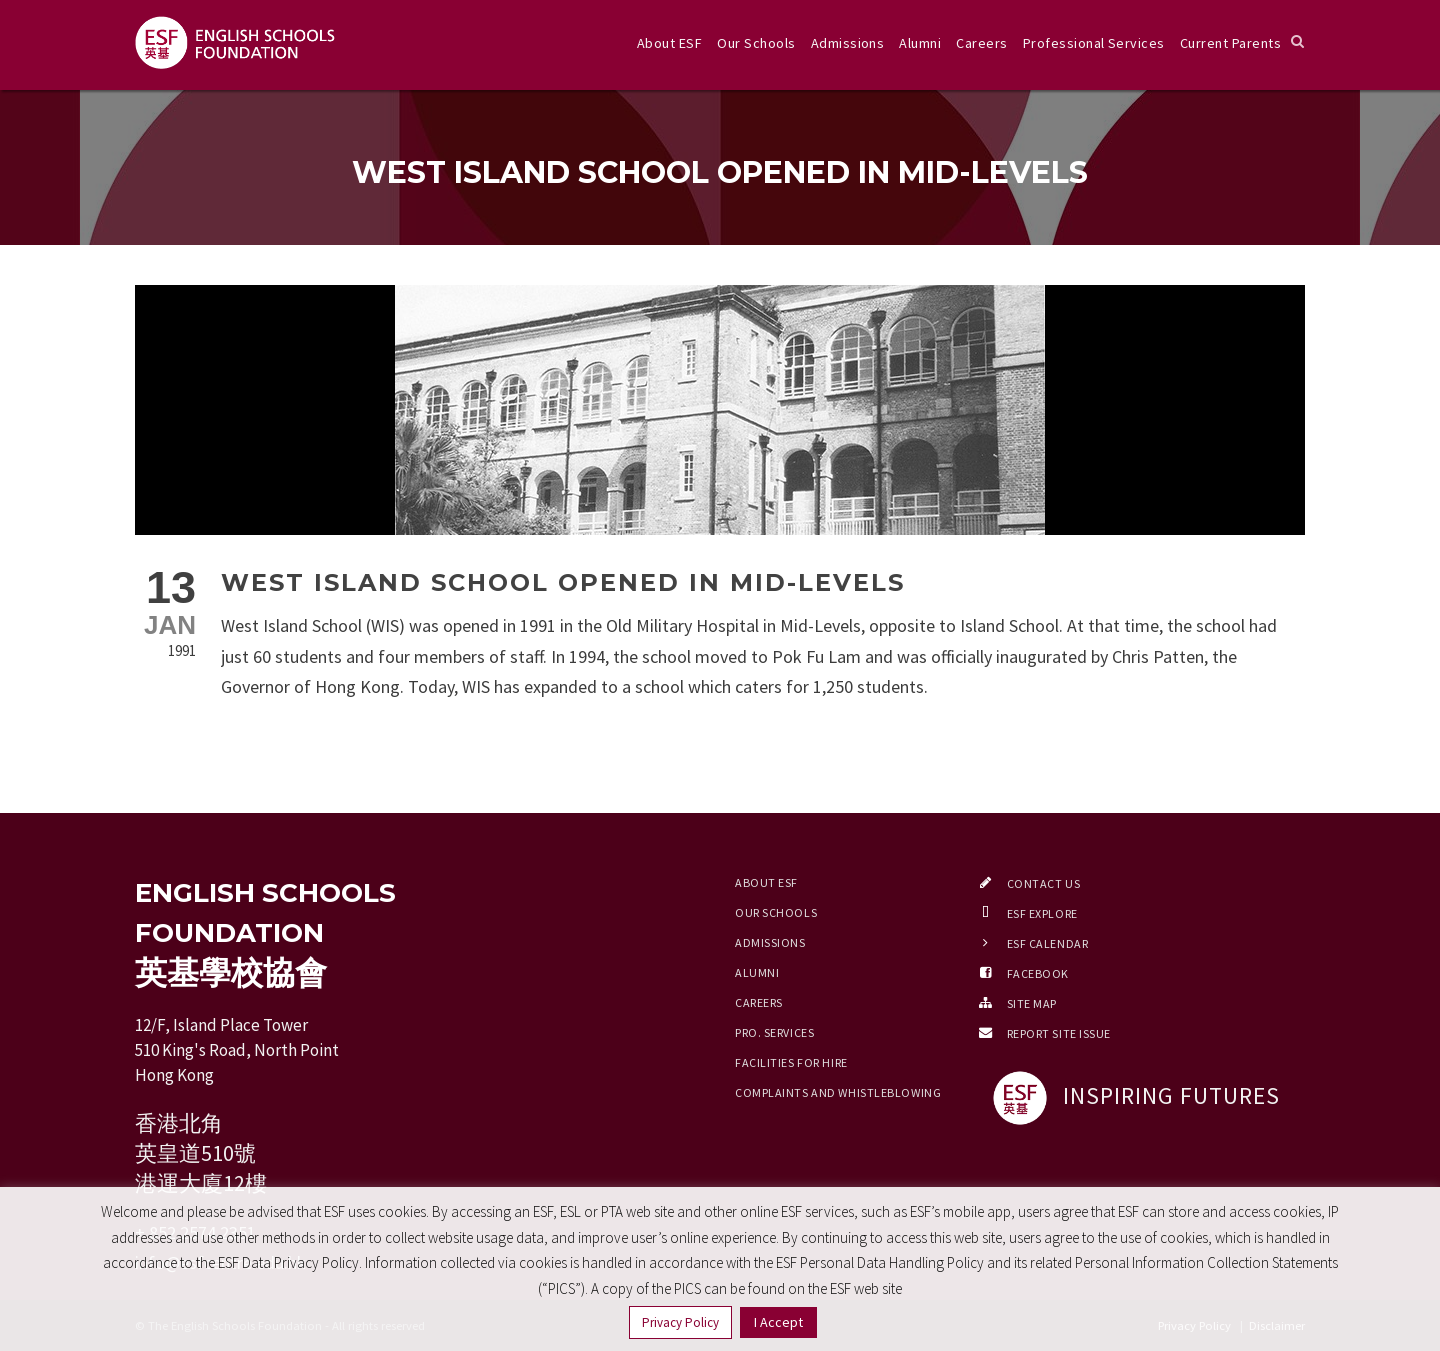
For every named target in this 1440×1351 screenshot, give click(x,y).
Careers (981, 43)
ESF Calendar (1048, 943)
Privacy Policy (680, 1322)
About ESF (669, 43)
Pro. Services (774, 1032)
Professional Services (1094, 43)
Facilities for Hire (791, 1062)
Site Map (1032, 1003)
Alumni (920, 43)
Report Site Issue (1059, 1033)
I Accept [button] (778, 1322)
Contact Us (1044, 883)
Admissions (848, 43)
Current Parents (1230, 43)
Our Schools (756, 43)
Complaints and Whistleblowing (838, 1092)
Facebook (1038, 973)
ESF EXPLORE (1042, 913)
